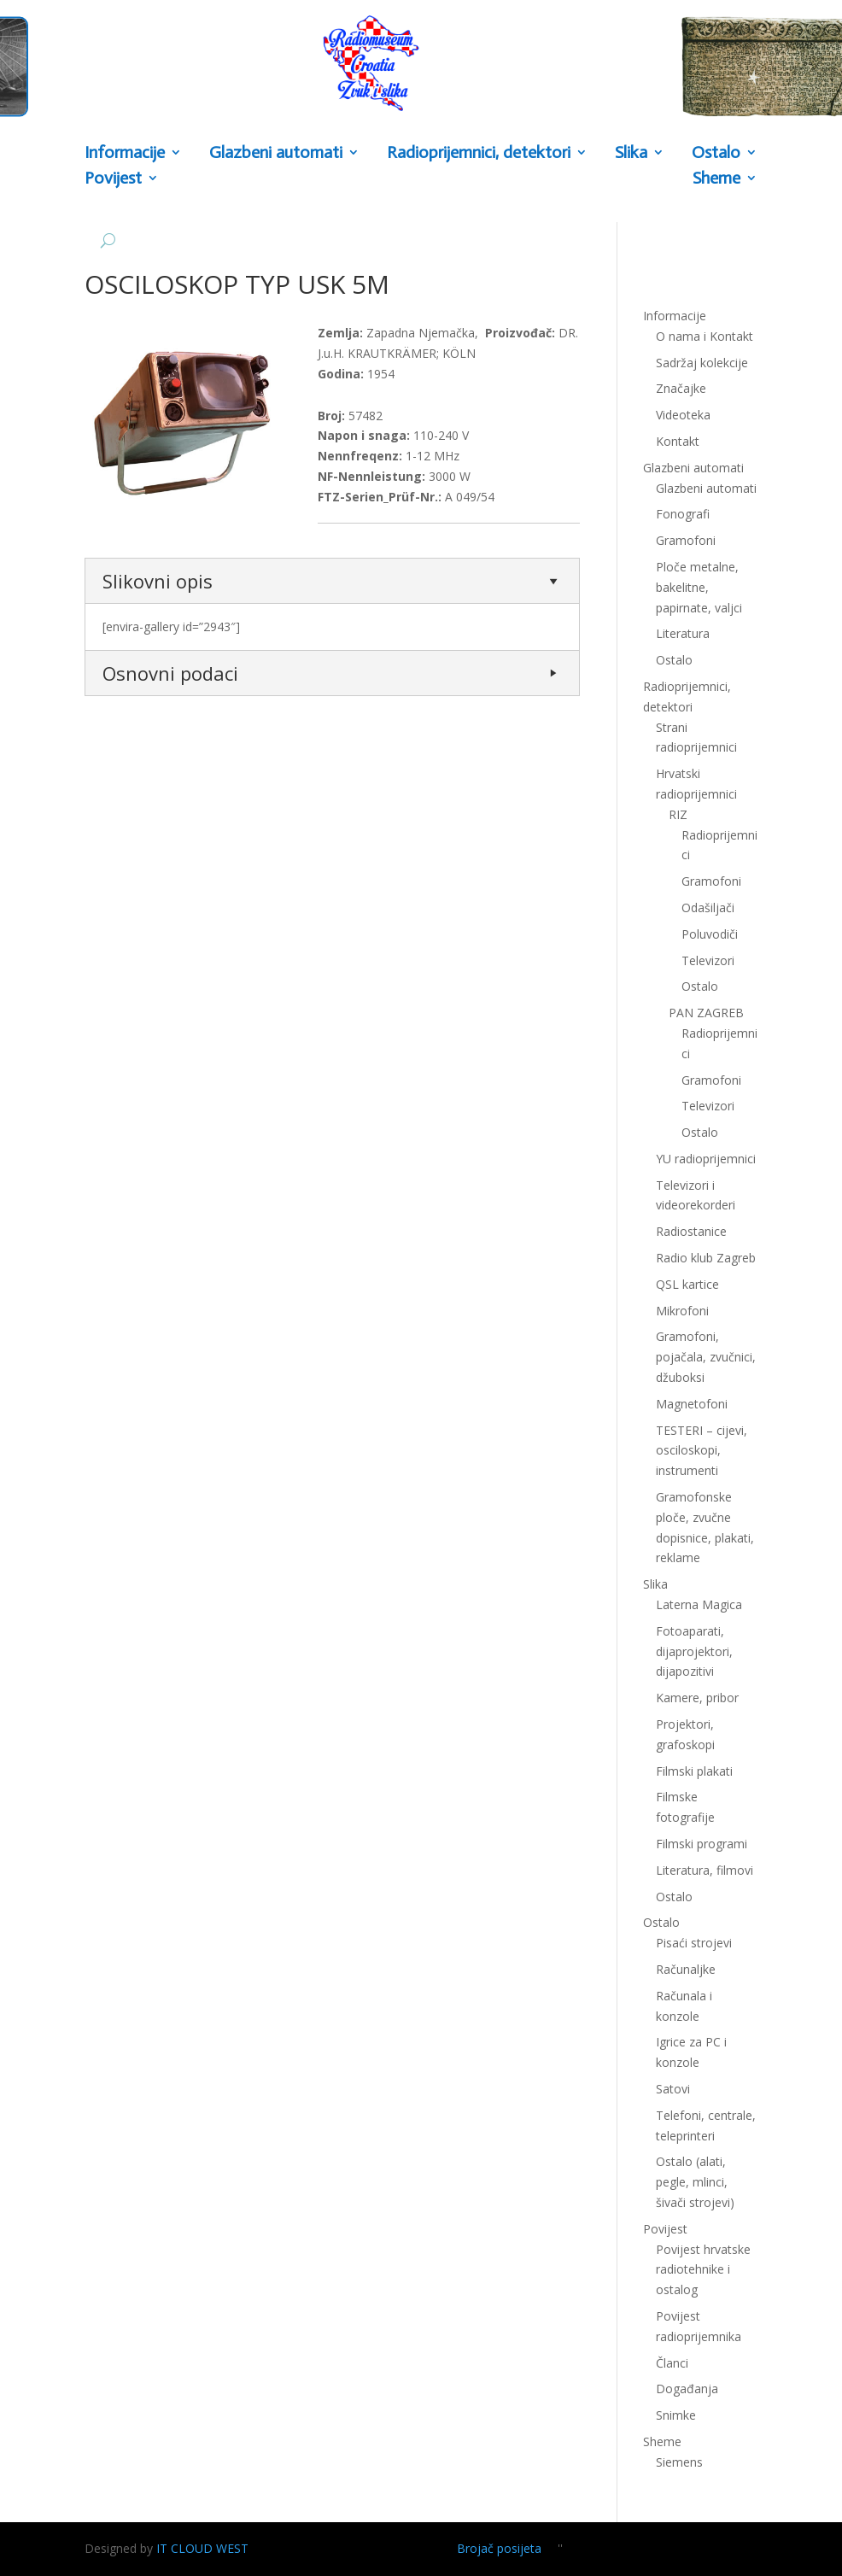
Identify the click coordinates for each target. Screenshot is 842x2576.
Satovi (673, 2089)
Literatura (683, 633)
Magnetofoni (692, 1404)
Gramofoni (686, 540)
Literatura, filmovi (704, 1870)
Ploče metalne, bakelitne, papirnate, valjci (699, 587)
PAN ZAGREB (706, 1012)
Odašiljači (707, 907)
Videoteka (683, 415)
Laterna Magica (699, 1604)
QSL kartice (687, 1284)
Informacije (125, 153)
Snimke (676, 2415)
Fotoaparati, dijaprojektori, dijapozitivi (694, 1651)
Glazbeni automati (275, 153)
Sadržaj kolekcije (702, 362)
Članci (672, 2363)
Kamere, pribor (697, 1697)
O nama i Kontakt (704, 336)
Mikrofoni (682, 1311)
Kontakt (677, 441)
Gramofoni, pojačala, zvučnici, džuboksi (706, 1356)
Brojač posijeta (499, 2548)
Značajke (681, 388)
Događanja (687, 2388)
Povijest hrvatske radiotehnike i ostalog (703, 2269)
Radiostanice (691, 1231)
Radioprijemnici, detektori (478, 153)
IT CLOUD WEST (202, 2548)
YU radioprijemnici (706, 1158)
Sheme (716, 179)
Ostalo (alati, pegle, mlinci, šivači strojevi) (695, 2181)
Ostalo (716, 153)
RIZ (678, 814)
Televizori (707, 960)
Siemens (679, 2462)
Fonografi (683, 514)
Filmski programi (701, 1843)
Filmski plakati (694, 1771)
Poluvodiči (709, 934)
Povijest (113, 179)
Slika (631, 153)
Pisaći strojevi (694, 1943)
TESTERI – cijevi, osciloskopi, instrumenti (701, 1450)
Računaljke (686, 1969)
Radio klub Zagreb (706, 1258)
